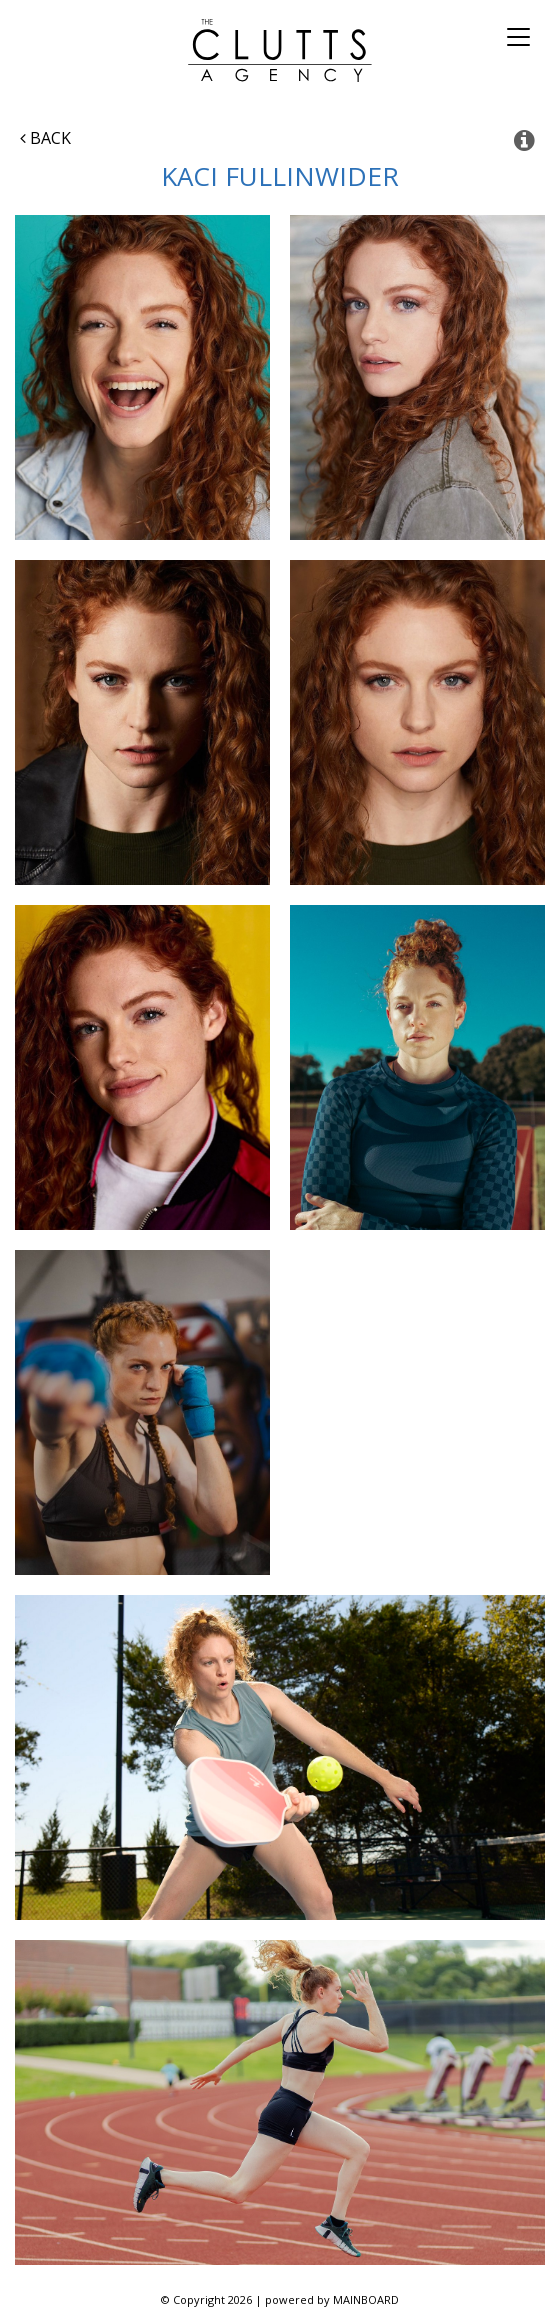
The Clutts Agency (280, 50)
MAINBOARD (366, 2299)
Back (45, 138)
